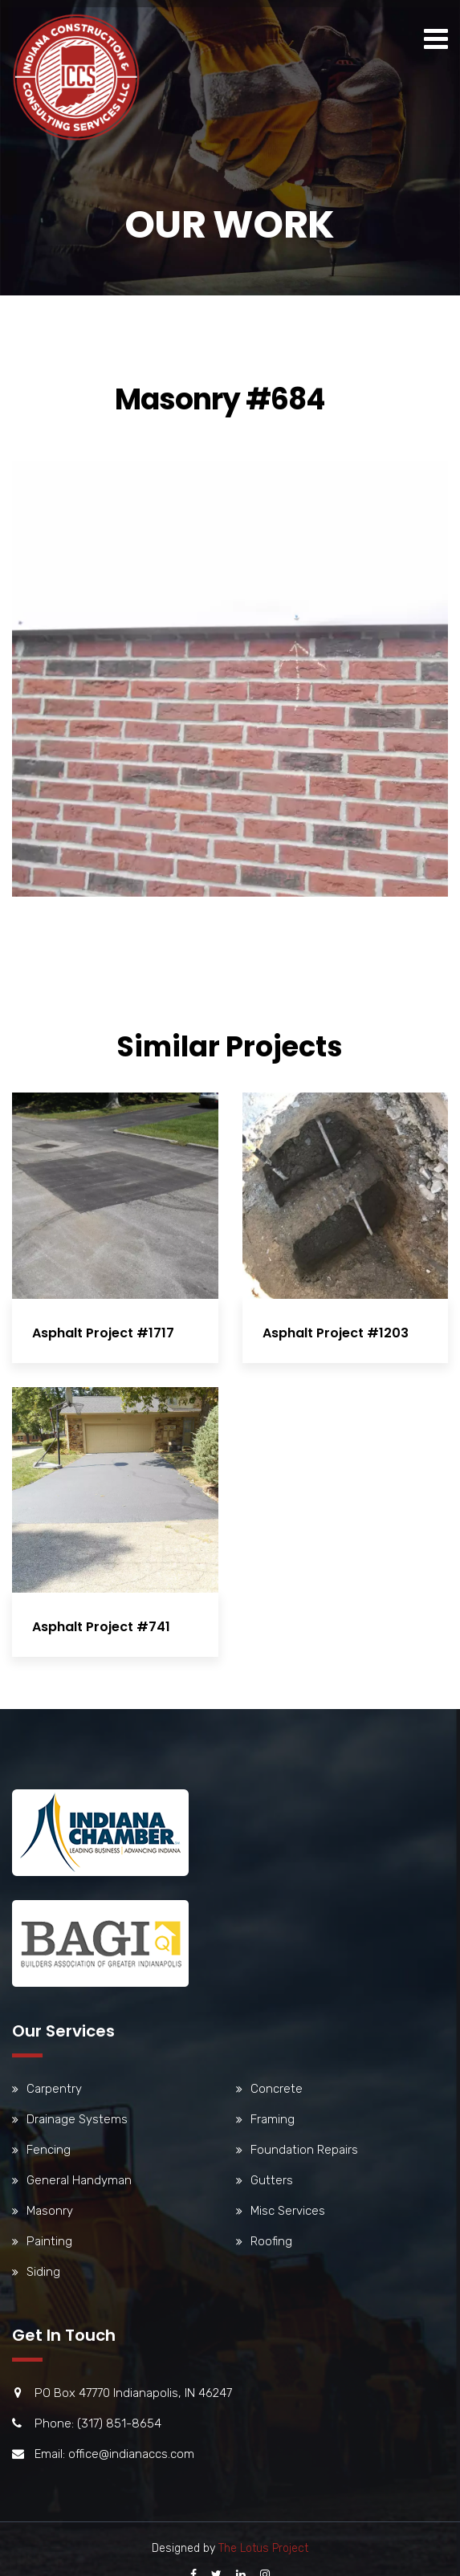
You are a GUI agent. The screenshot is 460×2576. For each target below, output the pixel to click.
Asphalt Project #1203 (332, 1333)
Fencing (48, 2150)
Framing (272, 2119)
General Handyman (79, 2180)
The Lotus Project (263, 2548)
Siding (43, 2272)
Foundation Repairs (304, 2150)
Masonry (49, 2211)
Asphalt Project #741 (101, 1624)
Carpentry (54, 2089)
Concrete (276, 2089)
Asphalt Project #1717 (103, 1333)
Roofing (271, 2241)
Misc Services (287, 2211)
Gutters (271, 2180)
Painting (49, 2241)
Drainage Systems (77, 2119)
